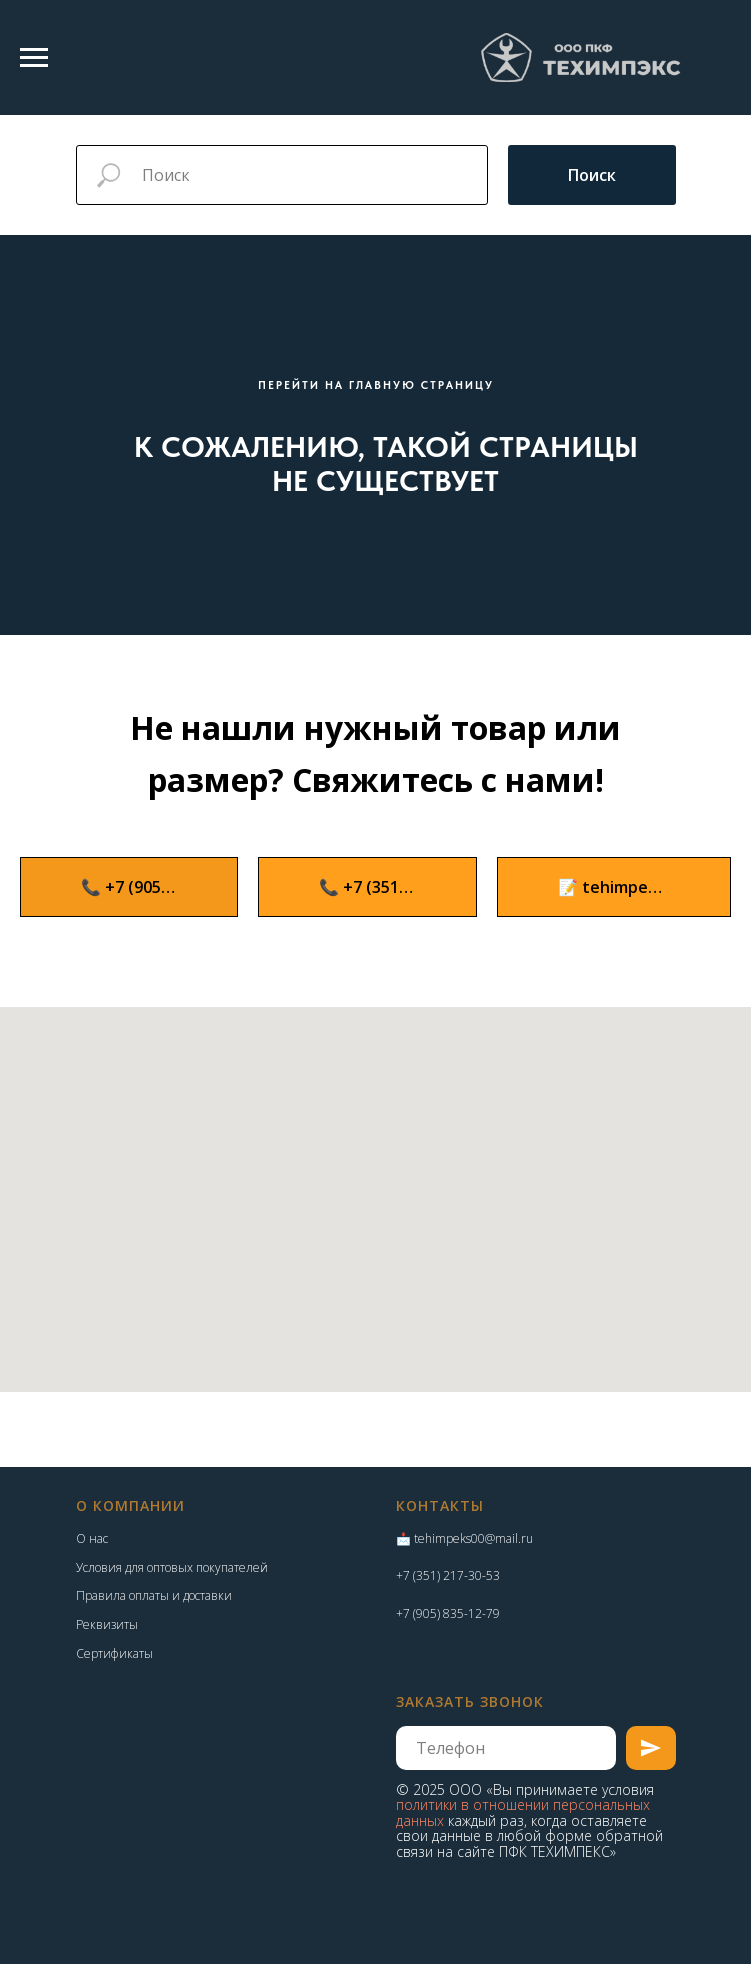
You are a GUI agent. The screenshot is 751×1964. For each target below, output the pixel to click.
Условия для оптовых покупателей (172, 1567)
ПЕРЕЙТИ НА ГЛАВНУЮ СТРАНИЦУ (376, 385)
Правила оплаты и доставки (154, 1595)
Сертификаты (114, 1653)
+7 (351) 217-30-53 (448, 1575)
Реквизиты (107, 1624)
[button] (614, 887)
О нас (92, 1538)
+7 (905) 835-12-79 (448, 1613)
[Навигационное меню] (34, 58)
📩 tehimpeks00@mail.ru (464, 1538)
